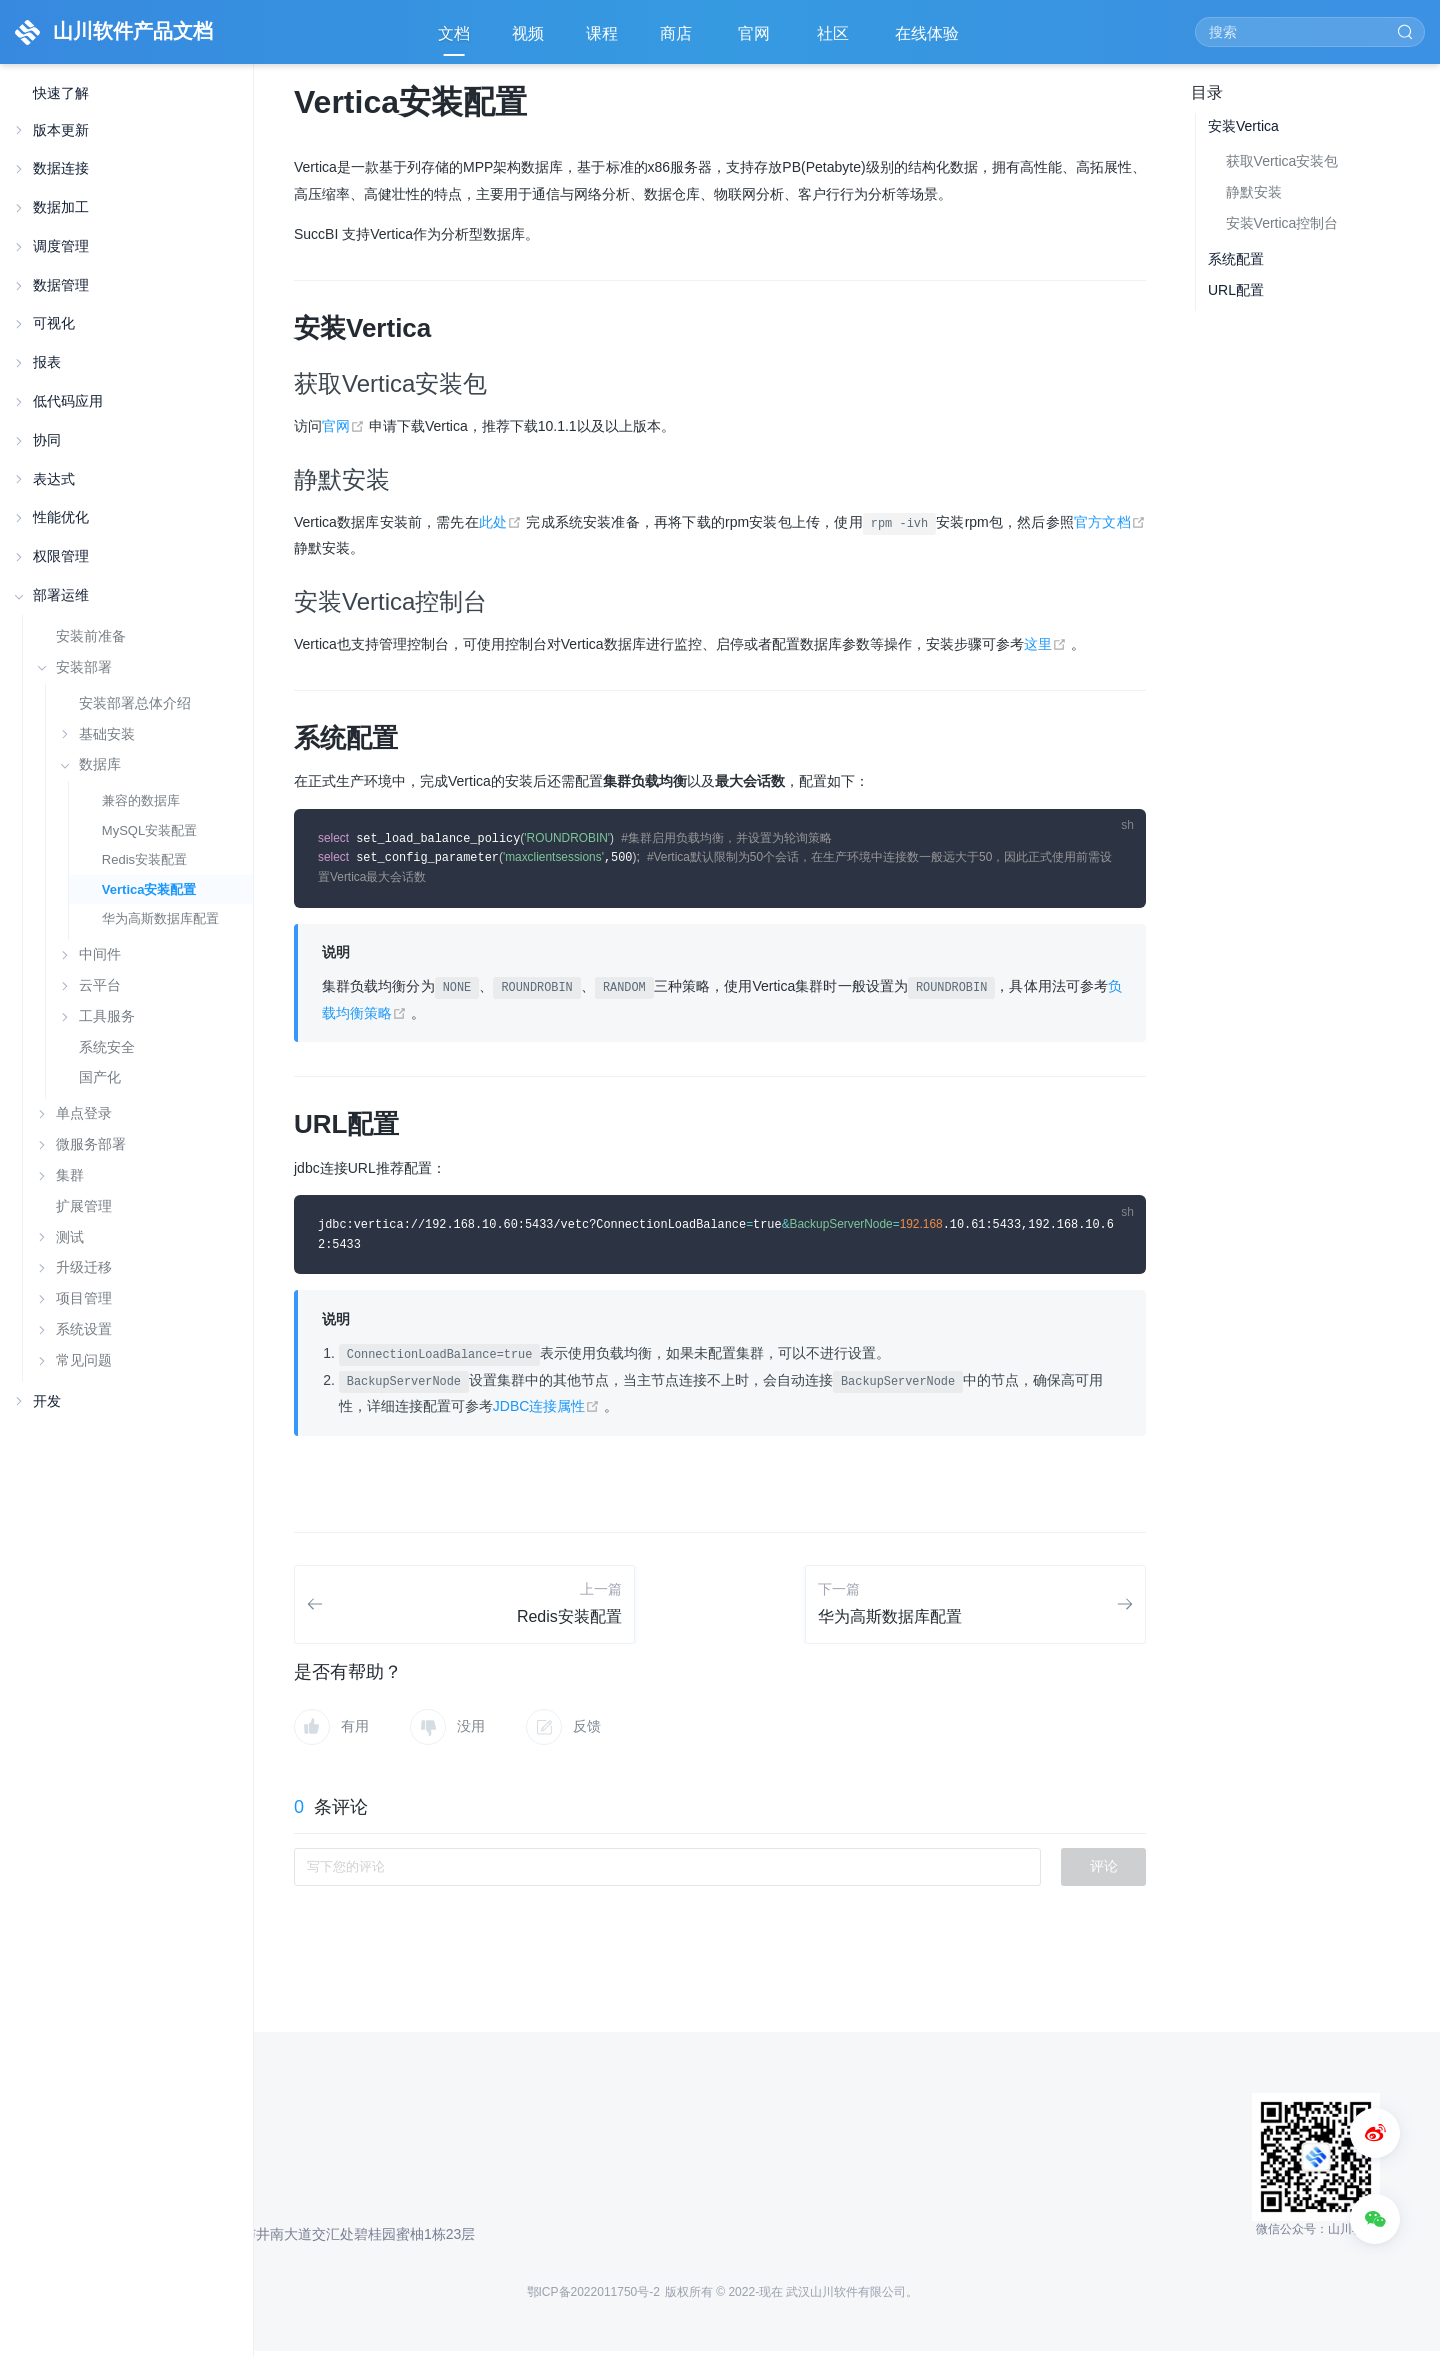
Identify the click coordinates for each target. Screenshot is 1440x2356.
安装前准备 (91, 636)
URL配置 (1236, 290)
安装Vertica (1243, 126)
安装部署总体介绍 (135, 703)
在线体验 (929, 40)
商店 (678, 40)
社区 (835, 40)
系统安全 (107, 1047)
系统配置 (1236, 259)
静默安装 (1254, 192)
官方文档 (1110, 522)
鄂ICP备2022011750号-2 (593, 2297)
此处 (502, 522)
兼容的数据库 (141, 800)
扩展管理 (84, 1206)
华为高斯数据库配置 (160, 918)
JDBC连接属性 (548, 1412)
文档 (454, 33)
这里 (1047, 644)
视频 (528, 33)
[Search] (1310, 32)
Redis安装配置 (144, 859)
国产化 (100, 1077)
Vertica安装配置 (149, 889)
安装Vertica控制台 (1282, 223)
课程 (602, 33)
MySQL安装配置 (149, 830)
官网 (756, 40)
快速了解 (61, 93)
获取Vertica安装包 (1282, 161)
